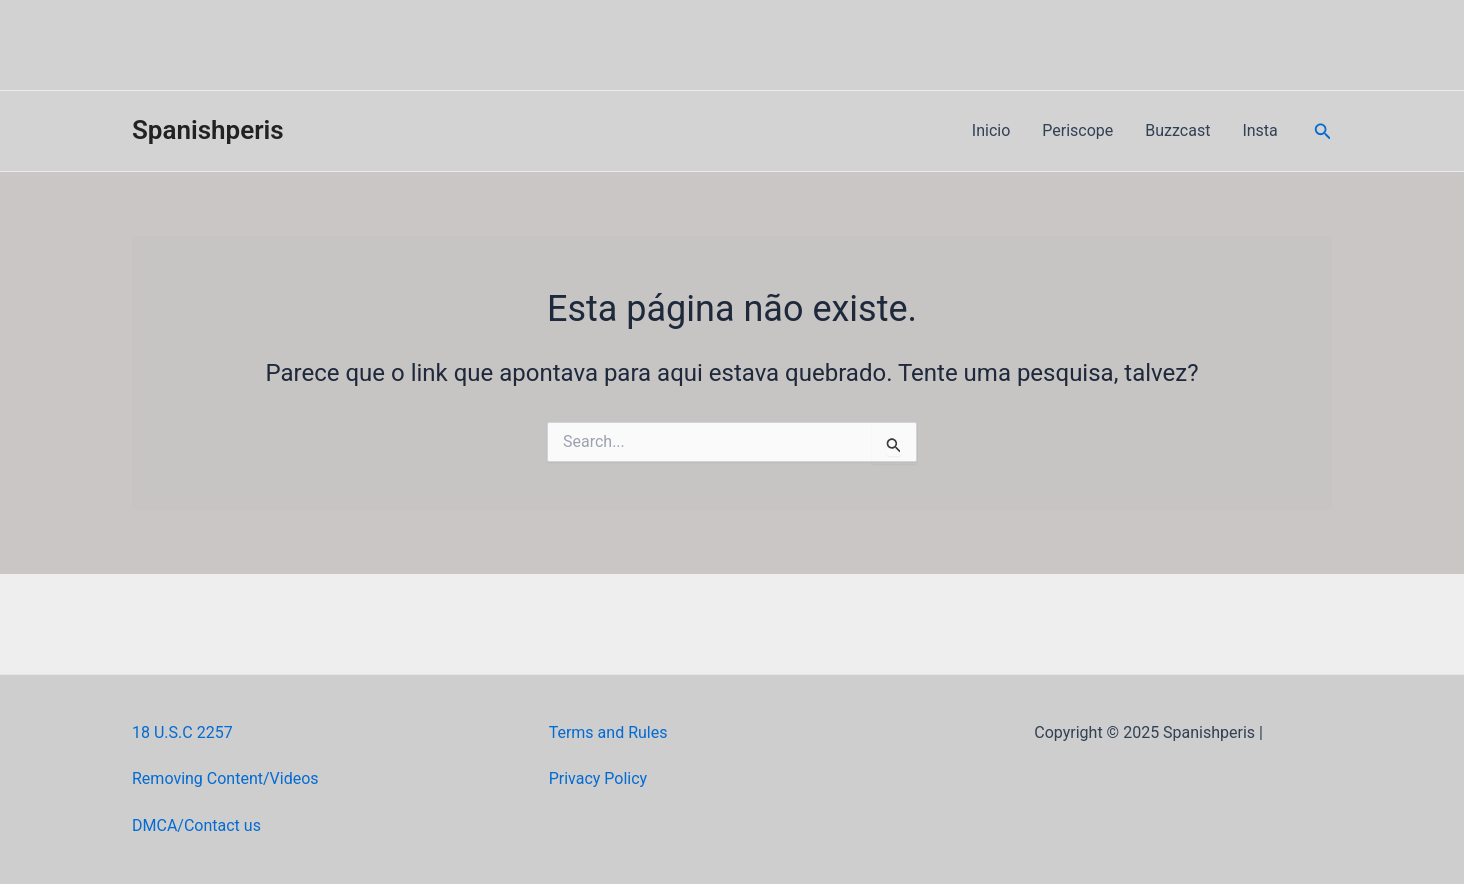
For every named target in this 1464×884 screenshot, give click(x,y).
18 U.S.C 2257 (182, 732)
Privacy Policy (598, 778)
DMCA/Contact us (196, 825)
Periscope (1077, 130)
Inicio (991, 130)
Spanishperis (208, 130)
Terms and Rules (608, 732)
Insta (1259, 130)
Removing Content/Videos (225, 778)
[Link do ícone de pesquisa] (1323, 131)
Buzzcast (1177, 130)
